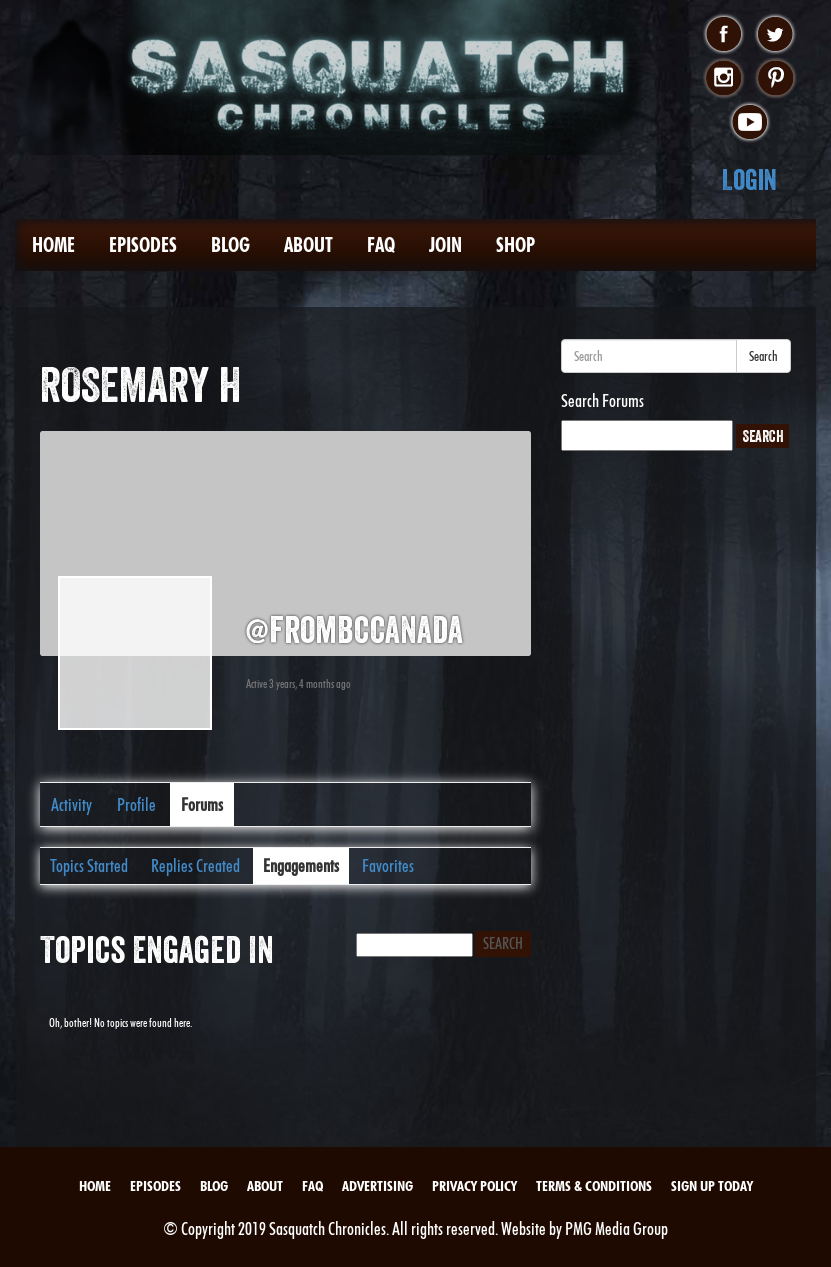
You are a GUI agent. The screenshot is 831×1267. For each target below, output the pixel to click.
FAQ (381, 245)
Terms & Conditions (594, 1186)
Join (445, 245)
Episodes (143, 245)
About (308, 245)
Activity (71, 804)
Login (749, 179)
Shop (515, 245)
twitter (775, 35)
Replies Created (195, 865)
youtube (749, 123)
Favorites (388, 865)
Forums (202, 804)
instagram (723, 79)
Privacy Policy (474, 1186)
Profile (136, 804)
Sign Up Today (712, 1186)
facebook (723, 35)
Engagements (301, 865)
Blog (230, 245)
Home (53, 245)
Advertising (377, 1186)
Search (763, 356)
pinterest (775, 79)
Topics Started (89, 865)
